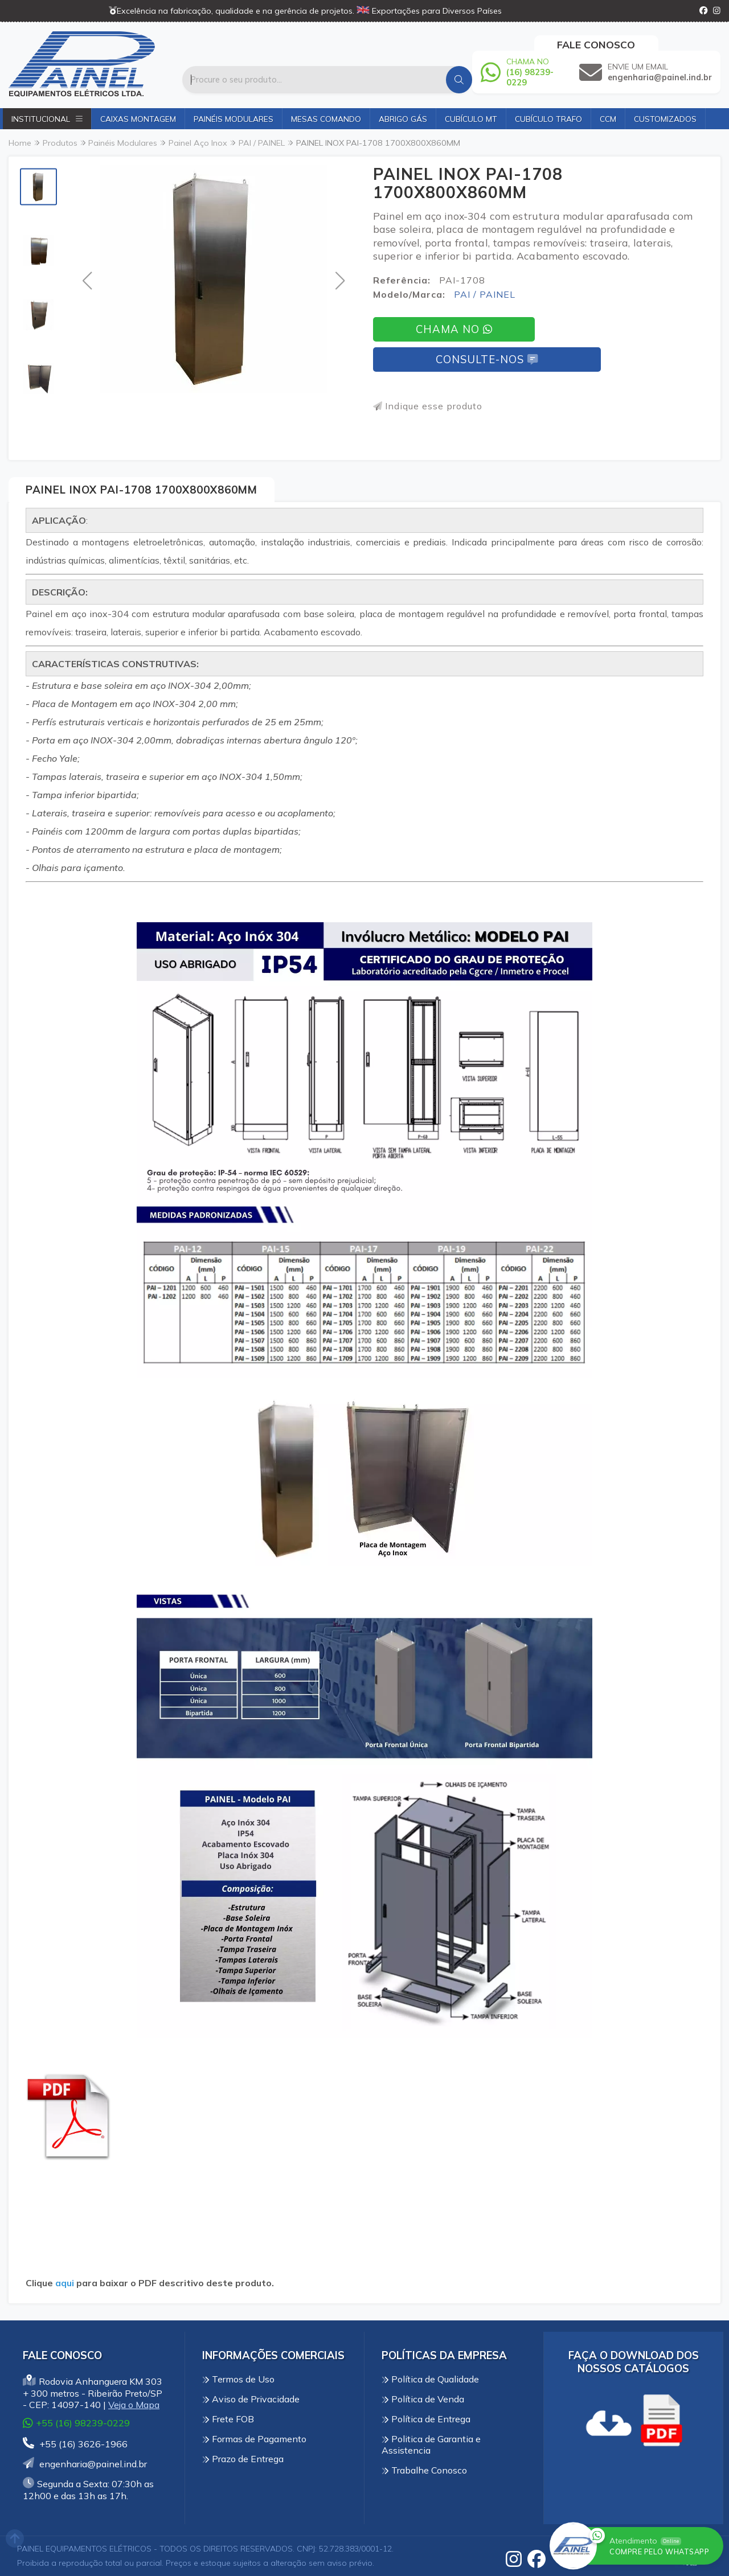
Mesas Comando (326, 119)
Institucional (47, 119)
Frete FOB (228, 2419)
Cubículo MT (471, 119)
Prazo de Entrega (243, 2458)
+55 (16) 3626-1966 (75, 2444)
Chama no (454, 329)
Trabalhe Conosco (424, 2470)
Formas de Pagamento (254, 2438)
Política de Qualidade (430, 2379)
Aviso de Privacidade (251, 2399)
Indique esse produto (427, 406)
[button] (87, 280)
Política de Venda (423, 2399)
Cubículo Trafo (548, 119)
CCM (608, 119)
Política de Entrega (426, 2419)
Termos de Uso (238, 2379)
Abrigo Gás (403, 119)
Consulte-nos (487, 359)
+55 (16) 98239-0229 (76, 2423)
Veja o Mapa (133, 2404)
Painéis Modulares (233, 119)
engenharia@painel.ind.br (85, 2464)
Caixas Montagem (138, 119)
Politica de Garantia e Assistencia (431, 2444)
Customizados (665, 119)
